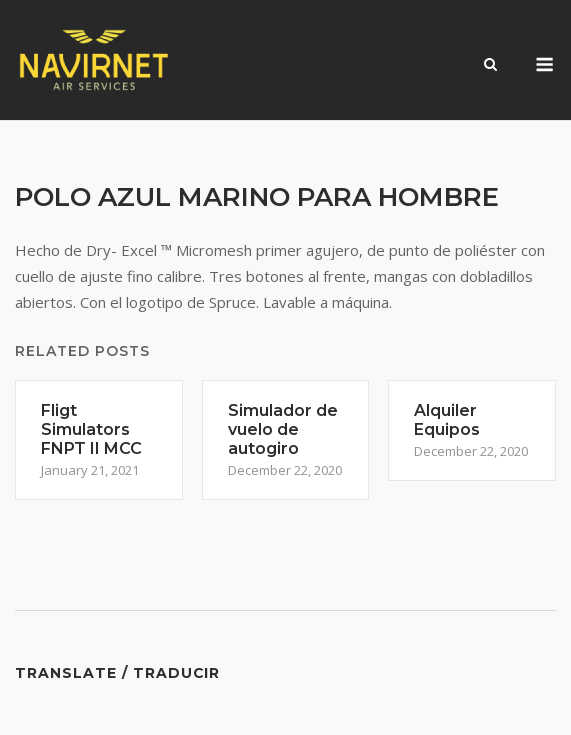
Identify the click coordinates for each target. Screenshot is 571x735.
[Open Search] (490, 66)
